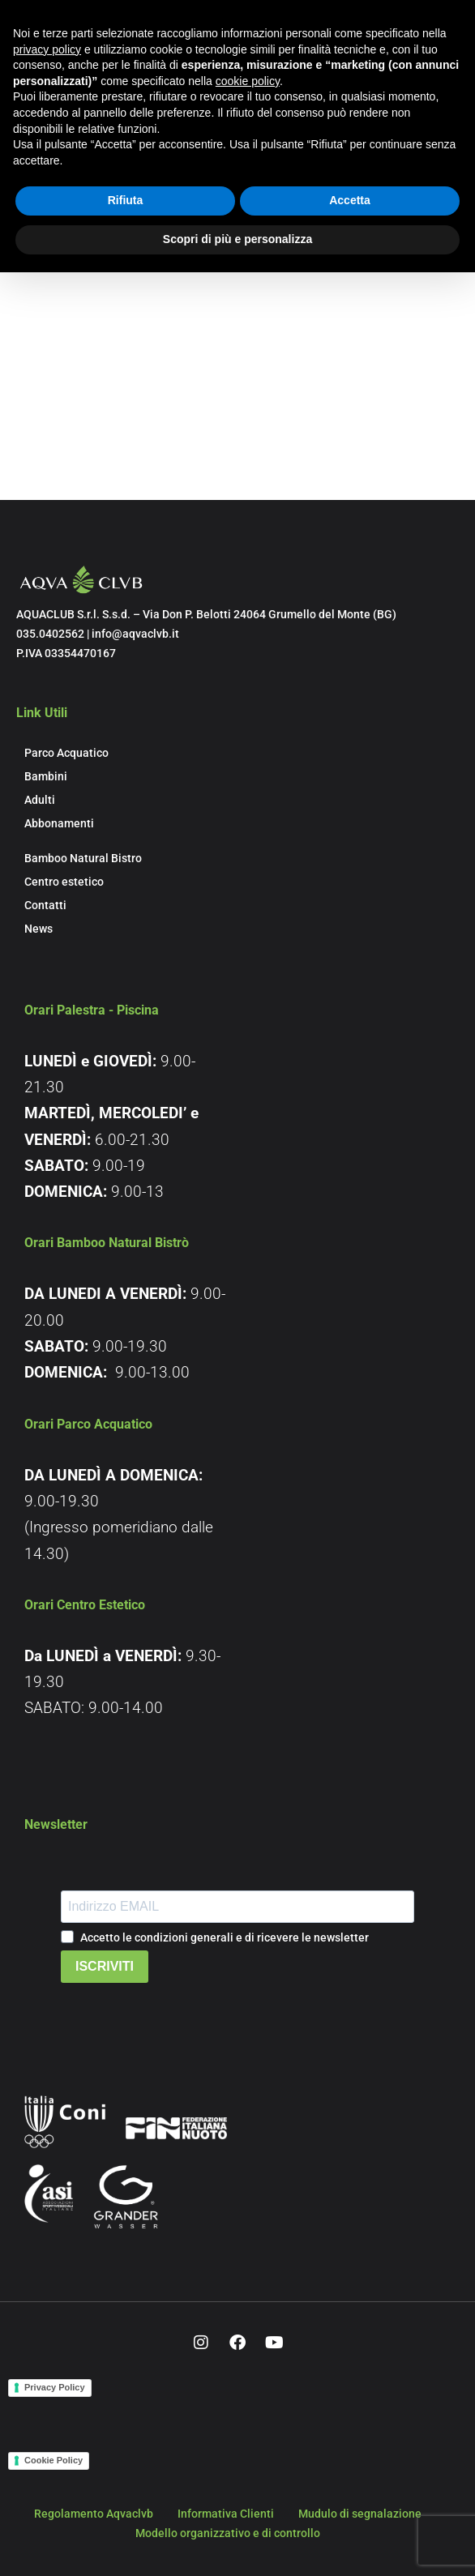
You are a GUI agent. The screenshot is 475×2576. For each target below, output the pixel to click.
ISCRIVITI (104, 1966)
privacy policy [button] (47, 49)
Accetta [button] (349, 200)
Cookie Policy (53, 2460)
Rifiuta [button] (125, 200)
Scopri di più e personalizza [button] (237, 239)
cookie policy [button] (248, 81)
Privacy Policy (54, 2387)
